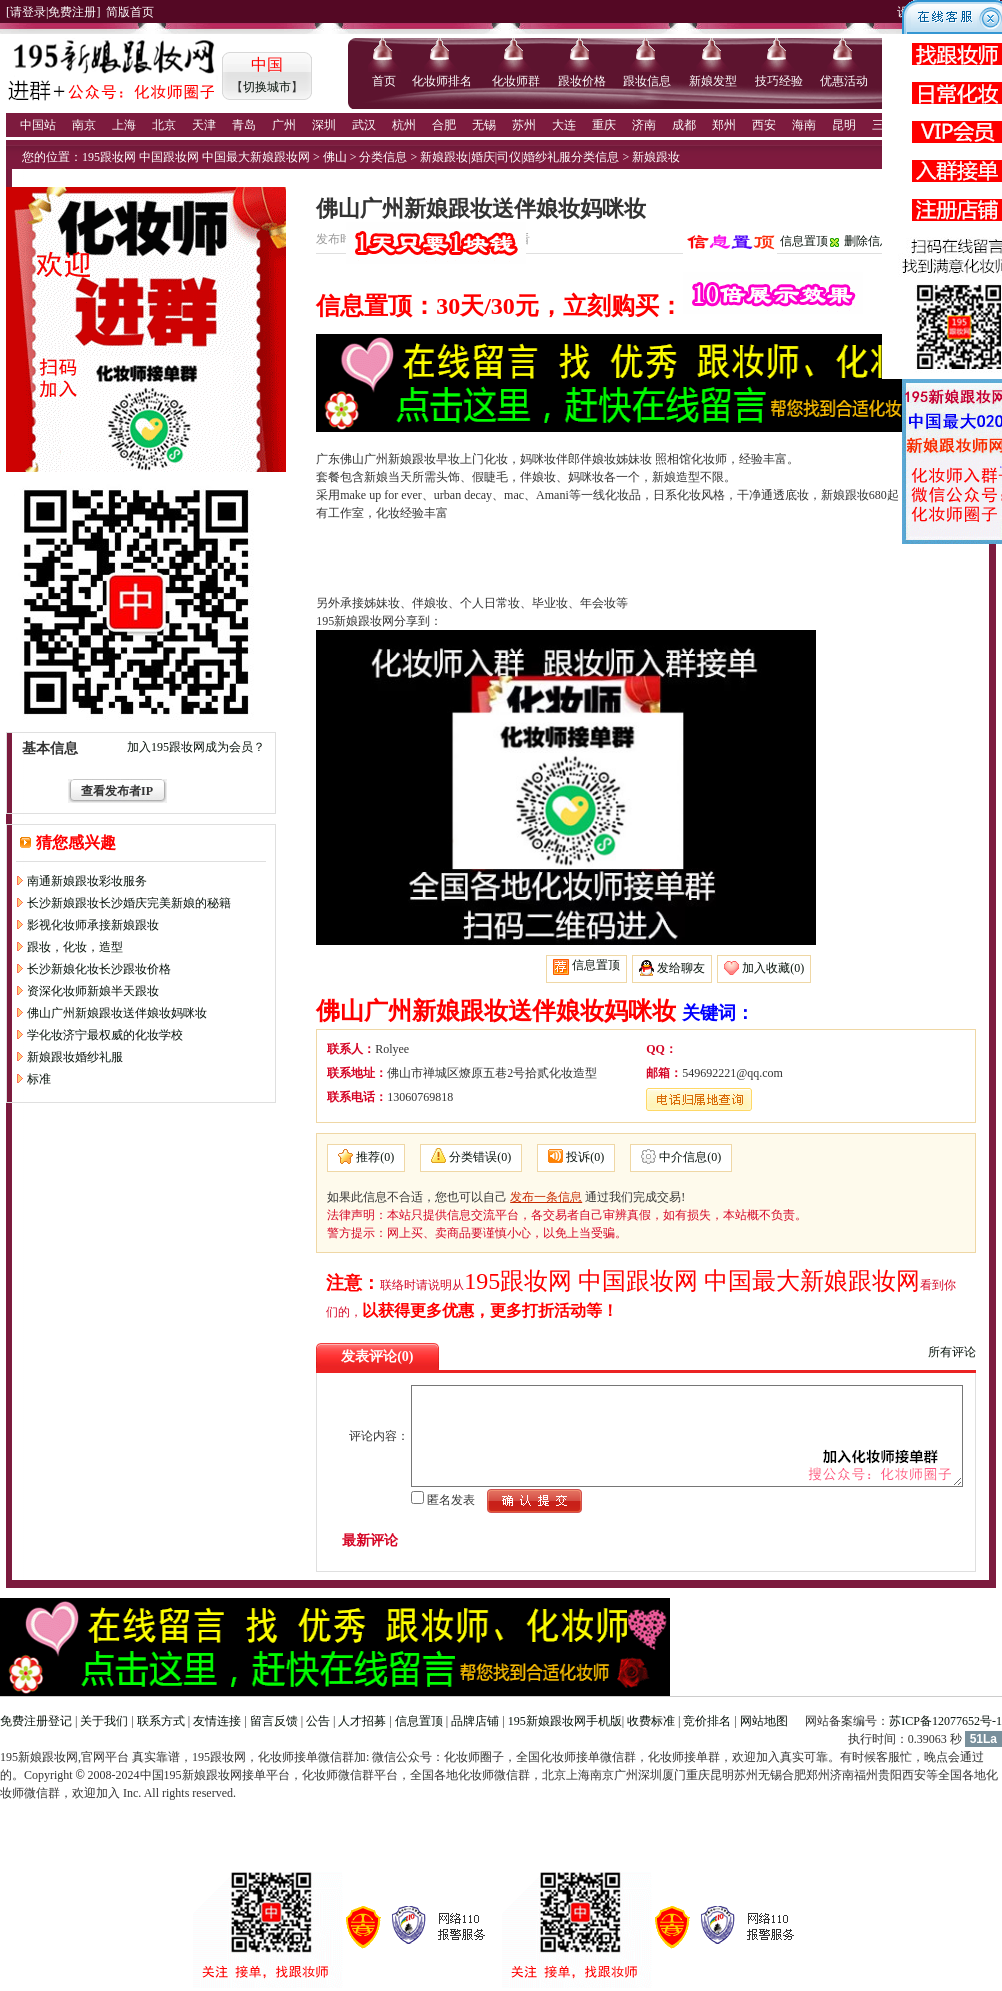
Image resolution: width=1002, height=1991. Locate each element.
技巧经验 (779, 81)
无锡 (484, 125)
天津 (204, 125)
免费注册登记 (36, 1721)
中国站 (38, 125)
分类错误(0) (480, 1157)
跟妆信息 (647, 81)
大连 (564, 125)
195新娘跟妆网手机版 (565, 1721)
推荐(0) (375, 1157)
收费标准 (651, 1721)
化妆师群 (516, 81)
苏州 (524, 125)
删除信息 (868, 241)
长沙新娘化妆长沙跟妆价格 (99, 969)
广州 (284, 125)
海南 (804, 125)
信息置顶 (804, 241)
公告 (318, 1721)
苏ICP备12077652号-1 (945, 1721)
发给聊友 (681, 968)
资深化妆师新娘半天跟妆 (93, 991)
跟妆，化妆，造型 (75, 947)
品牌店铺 (475, 1721)
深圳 (324, 125)
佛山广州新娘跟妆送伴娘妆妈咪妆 (117, 1013)
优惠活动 (844, 81)
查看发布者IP (117, 791)
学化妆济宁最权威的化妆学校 (105, 1035)
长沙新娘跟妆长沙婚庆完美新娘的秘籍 (129, 903)
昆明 (844, 125)
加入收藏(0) (773, 968)
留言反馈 (274, 1721)
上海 (124, 125)
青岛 (244, 125)
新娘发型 (713, 81)
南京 (84, 125)
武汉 (364, 125)
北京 (164, 125)
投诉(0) (585, 1157)
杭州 (404, 125)
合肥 (444, 125)
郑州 (724, 125)
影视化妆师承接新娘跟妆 (93, 925)
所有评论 (952, 1352)
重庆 (604, 125)
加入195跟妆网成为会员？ (196, 747)
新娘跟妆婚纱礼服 (75, 1057)
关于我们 (104, 1721)
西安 (764, 125)
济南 (644, 125)
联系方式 (161, 1721)
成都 (684, 125)
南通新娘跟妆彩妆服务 (87, 881)
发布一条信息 (546, 1197)
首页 (384, 81)
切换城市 (267, 87)
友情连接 (217, 1721)
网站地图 (764, 1721)
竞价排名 (707, 1721)
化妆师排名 (442, 81)
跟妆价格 (582, 81)
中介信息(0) (690, 1157)
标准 (39, 1079)
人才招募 (362, 1721)
